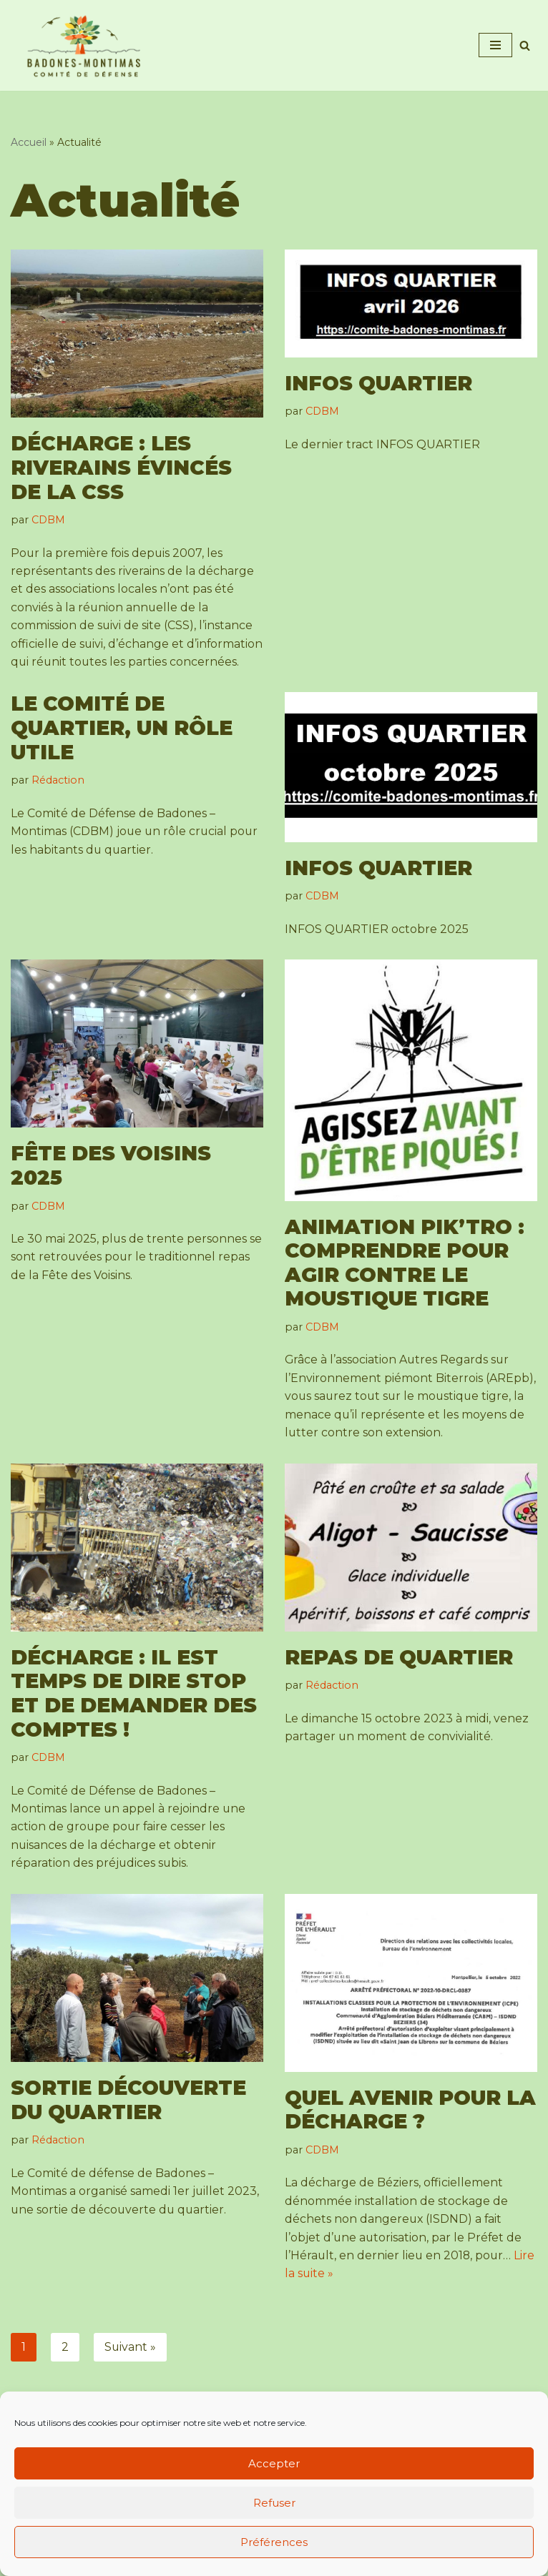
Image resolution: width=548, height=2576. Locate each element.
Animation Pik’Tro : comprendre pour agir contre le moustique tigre (404, 1282)
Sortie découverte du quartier (128, 2121)
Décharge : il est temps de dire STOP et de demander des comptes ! (134, 1713)
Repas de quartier (399, 1677)
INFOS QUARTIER (378, 383)
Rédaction (57, 799)
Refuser (274, 2503)
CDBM (48, 519)
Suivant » (130, 2369)
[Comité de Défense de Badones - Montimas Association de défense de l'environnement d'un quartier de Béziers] (85, 45)
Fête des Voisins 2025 (111, 1185)
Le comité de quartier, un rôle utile (122, 747)
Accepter (274, 2463)
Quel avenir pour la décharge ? (410, 2130)
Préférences (274, 2542)
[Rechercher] (524, 45)
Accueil (29, 142)
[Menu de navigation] (495, 45)
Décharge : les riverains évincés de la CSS (121, 468)
